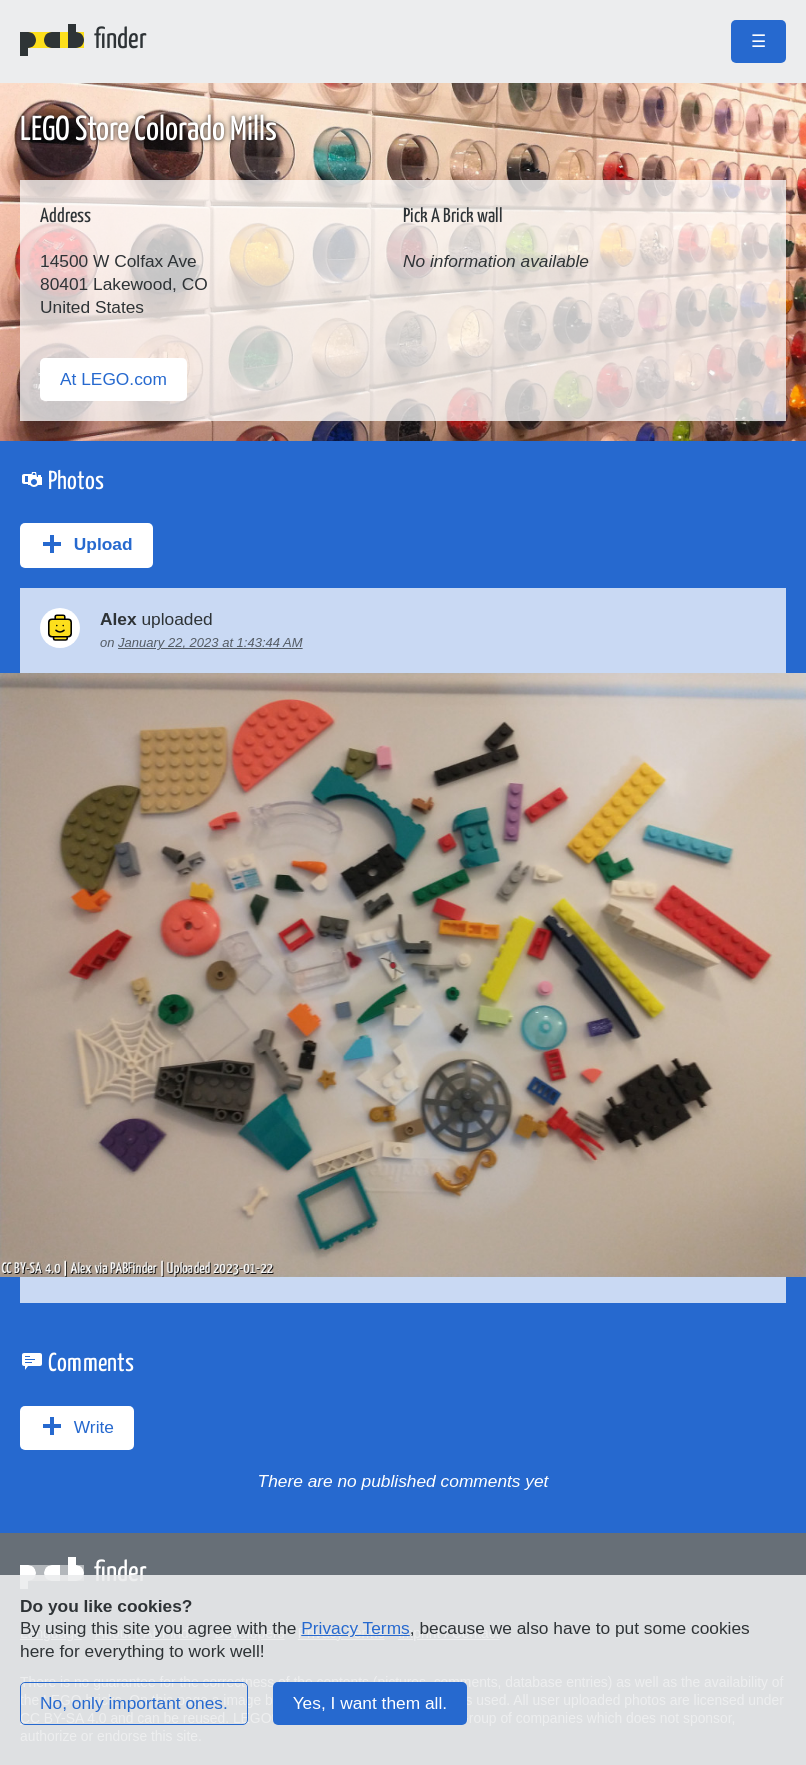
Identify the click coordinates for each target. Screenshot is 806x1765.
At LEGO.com (113, 379)
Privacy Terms (355, 1628)
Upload (86, 544)
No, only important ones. (134, 1703)
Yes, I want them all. (370, 1703)
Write (77, 1426)
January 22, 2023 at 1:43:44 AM (210, 642)
